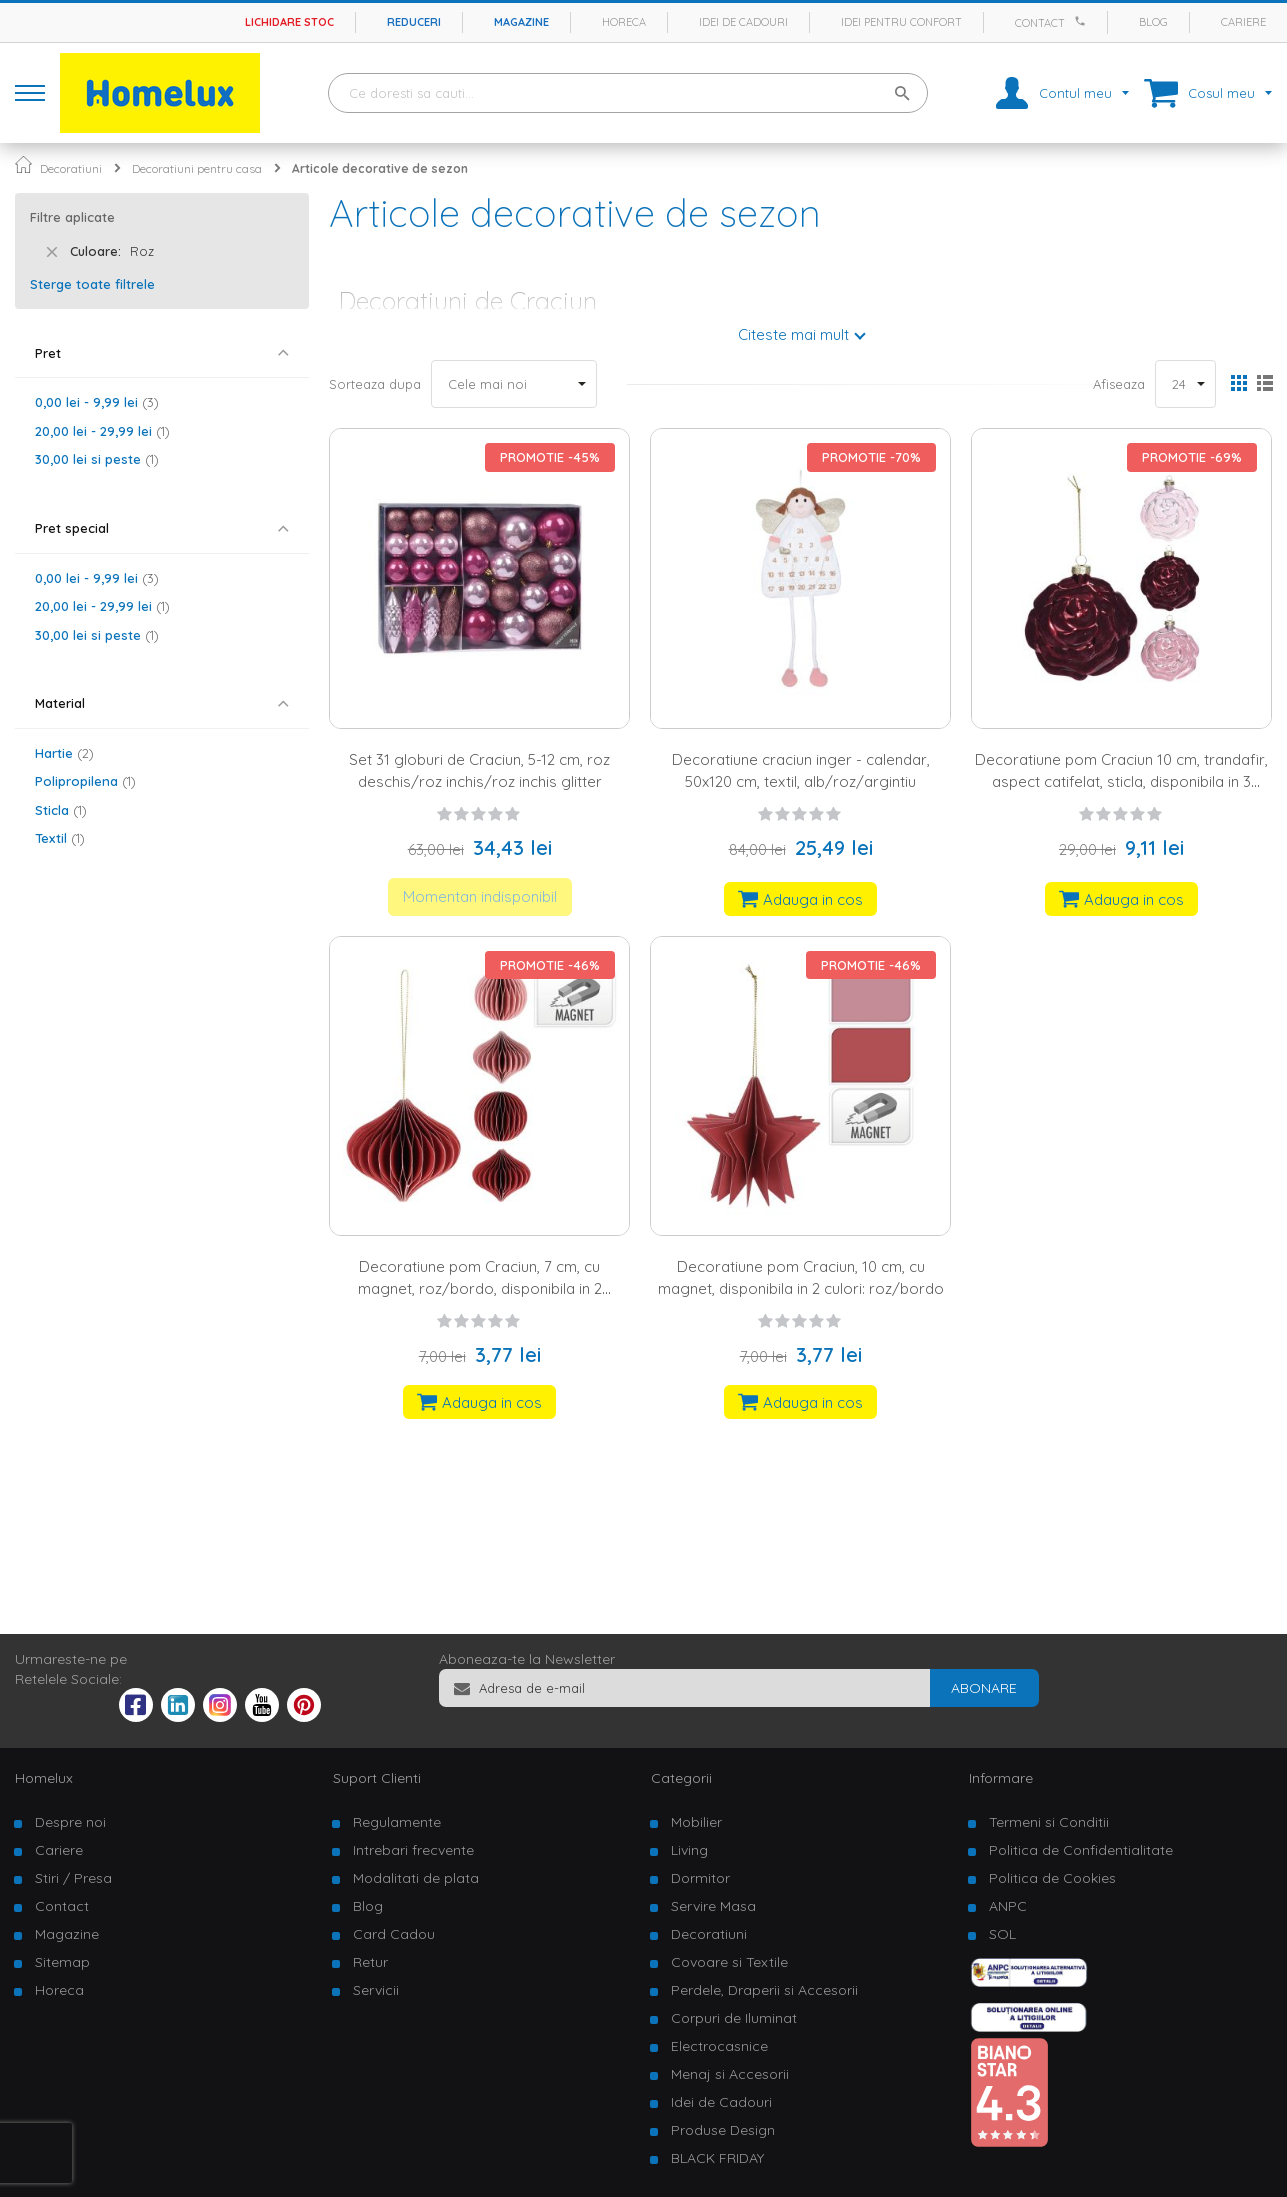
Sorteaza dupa (375, 384)
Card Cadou (394, 1934)
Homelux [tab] (44, 1778)
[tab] (162, 353)
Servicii (376, 1990)
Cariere (1243, 22)
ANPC (1008, 1906)
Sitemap (62, 1962)
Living (689, 1850)
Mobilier (696, 1822)
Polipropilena (85, 781)
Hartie (64, 753)
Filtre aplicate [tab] (72, 217)
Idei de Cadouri (721, 2102)
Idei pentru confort (901, 22)
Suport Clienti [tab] (377, 1778)
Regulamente (397, 1822)
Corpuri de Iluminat (734, 2018)
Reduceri (414, 22)
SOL (1002, 1934)
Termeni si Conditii (1049, 1822)
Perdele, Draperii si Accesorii (764, 1990)
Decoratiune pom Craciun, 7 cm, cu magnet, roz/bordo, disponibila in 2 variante (480, 1288)
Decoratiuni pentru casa (197, 168)
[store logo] (160, 93)
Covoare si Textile (729, 1962)
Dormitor (700, 1878)
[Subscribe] (984, 1688)
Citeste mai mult (793, 334)
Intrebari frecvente (413, 1850)
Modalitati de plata (416, 1878)
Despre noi (70, 1822)
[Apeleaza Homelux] (1083, 21)
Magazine (521, 22)
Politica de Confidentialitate (1081, 1850)
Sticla (61, 810)
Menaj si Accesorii (730, 2074)
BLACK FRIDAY (717, 2158)
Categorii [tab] (681, 1778)
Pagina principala (23, 164)
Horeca (624, 22)
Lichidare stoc (289, 22)
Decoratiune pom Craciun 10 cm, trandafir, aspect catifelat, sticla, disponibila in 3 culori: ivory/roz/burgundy (1121, 781)
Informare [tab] (1001, 1778)
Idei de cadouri (743, 22)
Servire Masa (713, 1906)
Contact (1040, 23)
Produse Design (723, 2130)
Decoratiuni (71, 168)
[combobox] (628, 93)
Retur (370, 1962)
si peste (97, 459)
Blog (1153, 22)
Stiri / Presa (73, 1878)
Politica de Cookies (1052, 1878)
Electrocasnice (719, 2046)
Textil (60, 838)
